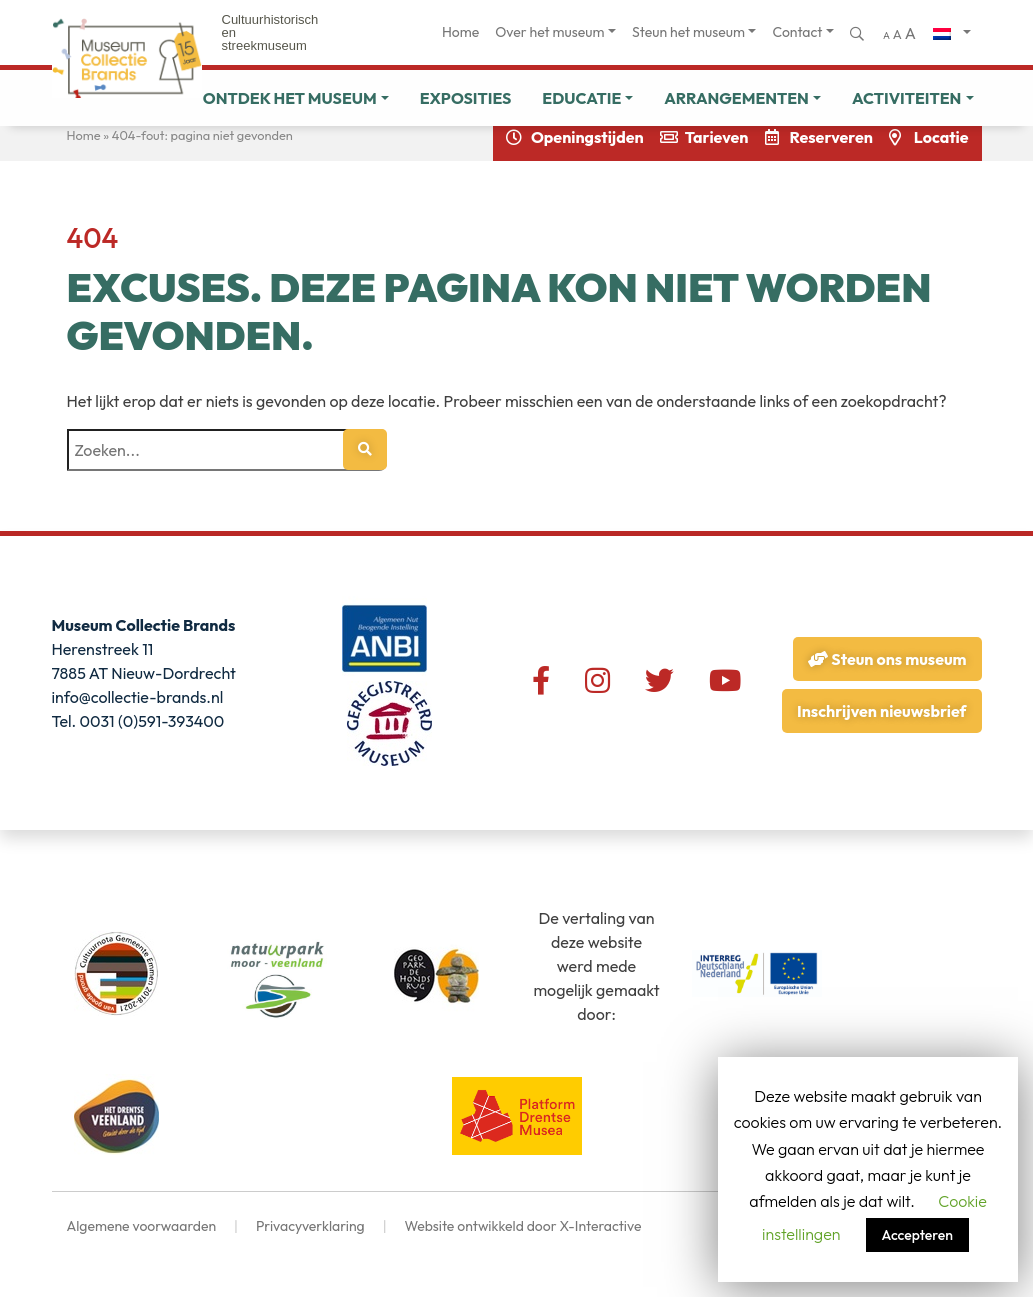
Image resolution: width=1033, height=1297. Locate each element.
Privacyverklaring (310, 1226)
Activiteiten (906, 98)
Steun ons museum (887, 659)
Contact (797, 32)
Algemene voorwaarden (142, 1226)
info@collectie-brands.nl (138, 697)
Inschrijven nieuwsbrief (881, 711)
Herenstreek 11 (103, 649)
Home (460, 32)
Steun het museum (688, 32)
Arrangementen (736, 98)
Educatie (581, 98)
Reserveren (831, 137)
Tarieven (717, 137)
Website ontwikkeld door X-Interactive (522, 1226)
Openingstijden (587, 137)
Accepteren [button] (917, 1235)
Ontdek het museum (290, 98)
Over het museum (549, 32)
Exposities (466, 98)
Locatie (941, 137)
